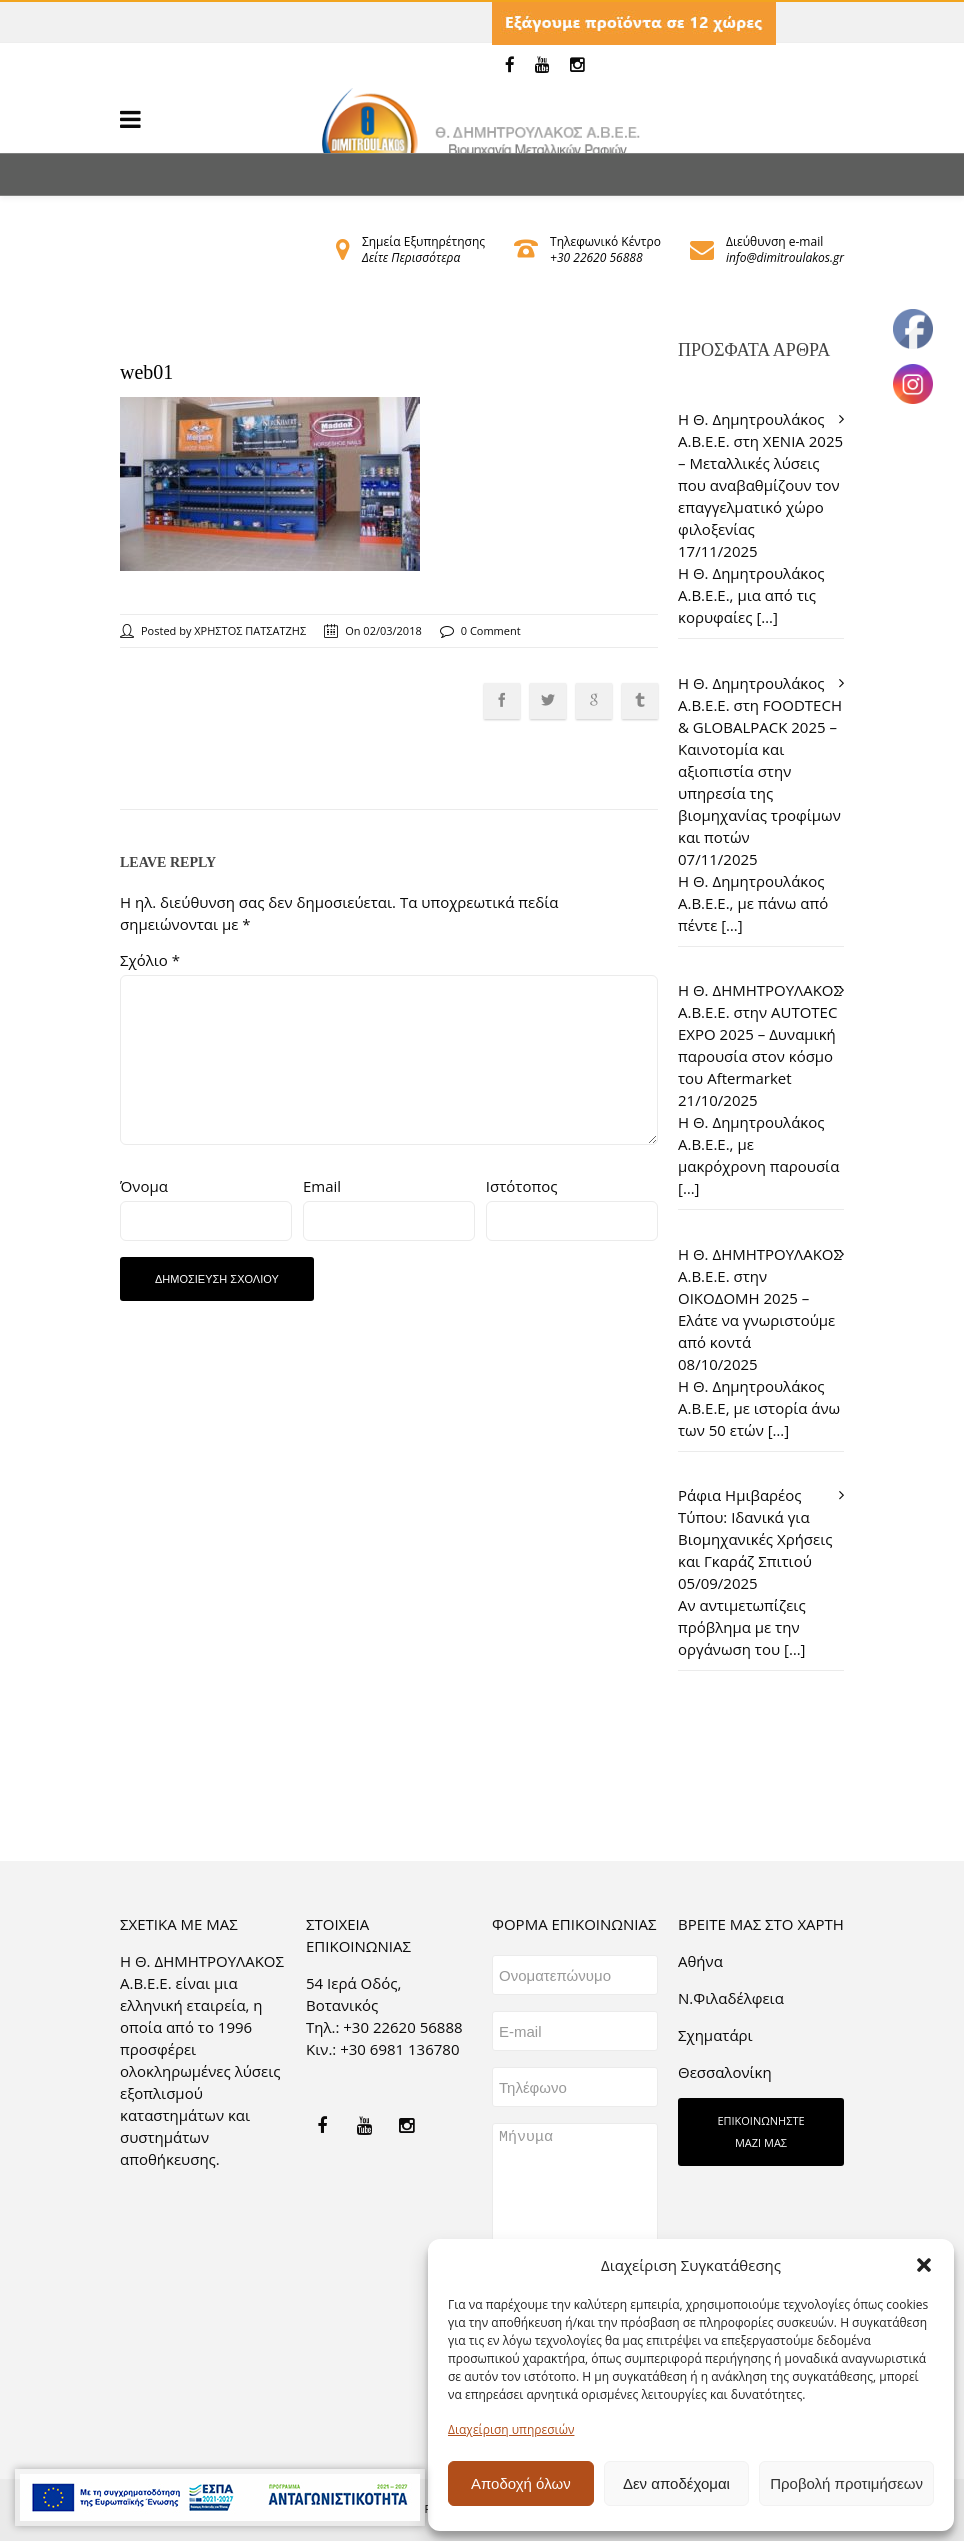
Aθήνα (700, 1961)
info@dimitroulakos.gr (785, 257)
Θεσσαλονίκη (725, 2072)
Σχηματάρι (715, 2035)
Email (322, 1186)
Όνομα (144, 1186)
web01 (146, 372)
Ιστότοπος (522, 1186)
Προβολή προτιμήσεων (846, 2483)
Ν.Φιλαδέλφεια (731, 1998)
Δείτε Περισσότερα (411, 257)
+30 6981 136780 (399, 2049)
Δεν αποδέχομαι (676, 2483)
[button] (924, 2265)
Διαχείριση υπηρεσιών (511, 2429)
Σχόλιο (150, 960)
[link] (510, 65)
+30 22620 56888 (596, 257)
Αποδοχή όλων (521, 2483)
